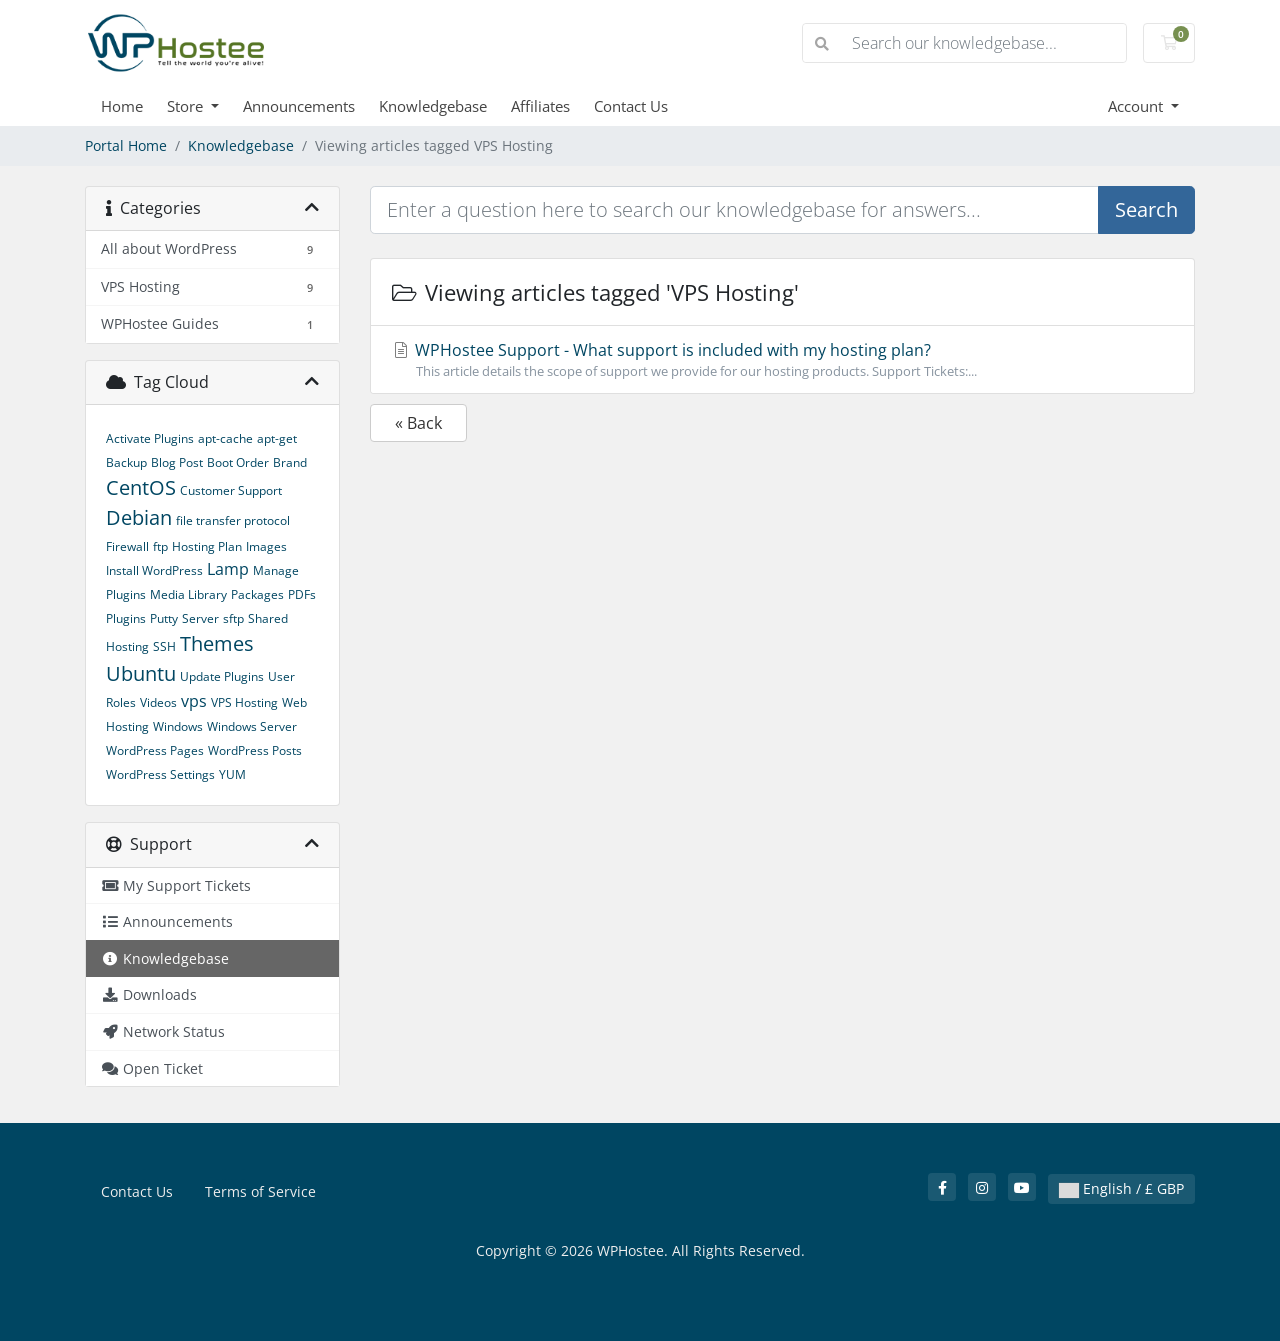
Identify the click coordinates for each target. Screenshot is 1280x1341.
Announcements (299, 106)
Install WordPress (154, 570)
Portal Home (126, 145)
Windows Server (252, 726)
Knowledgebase (433, 106)
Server (200, 618)
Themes (217, 643)
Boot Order (238, 462)
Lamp (228, 569)
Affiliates (540, 106)
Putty (164, 618)
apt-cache (225, 438)
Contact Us (631, 106)
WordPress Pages (155, 750)
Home (122, 106)
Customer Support (231, 490)
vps (194, 701)
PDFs (302, 594)
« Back (418, 423)
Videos (158, 702)
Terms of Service (260, 1191)
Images (266, 546)
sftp (233, 618)
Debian (139, 517)
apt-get (277, 438)
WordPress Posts (255, 750)
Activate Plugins (150, 438)
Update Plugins (222, 676)
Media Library (188, 594)
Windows (178, 726)
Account (1137, 106)
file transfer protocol (233, 520)
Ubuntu (141, 673)
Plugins (126, 618)
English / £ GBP (1121, 1188)
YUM (232, 774)
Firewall (127, 546)
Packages (257, 594)
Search (1146, 209)
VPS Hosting (244, 702)
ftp (160, 546)
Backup (126, 462)
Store (187, 106)
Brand (290, 462)
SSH (164, 646)
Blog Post (177, 462)
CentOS (141, 487)
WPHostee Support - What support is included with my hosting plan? (782, 360)
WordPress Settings (160, 774)
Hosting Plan (207, 546)
